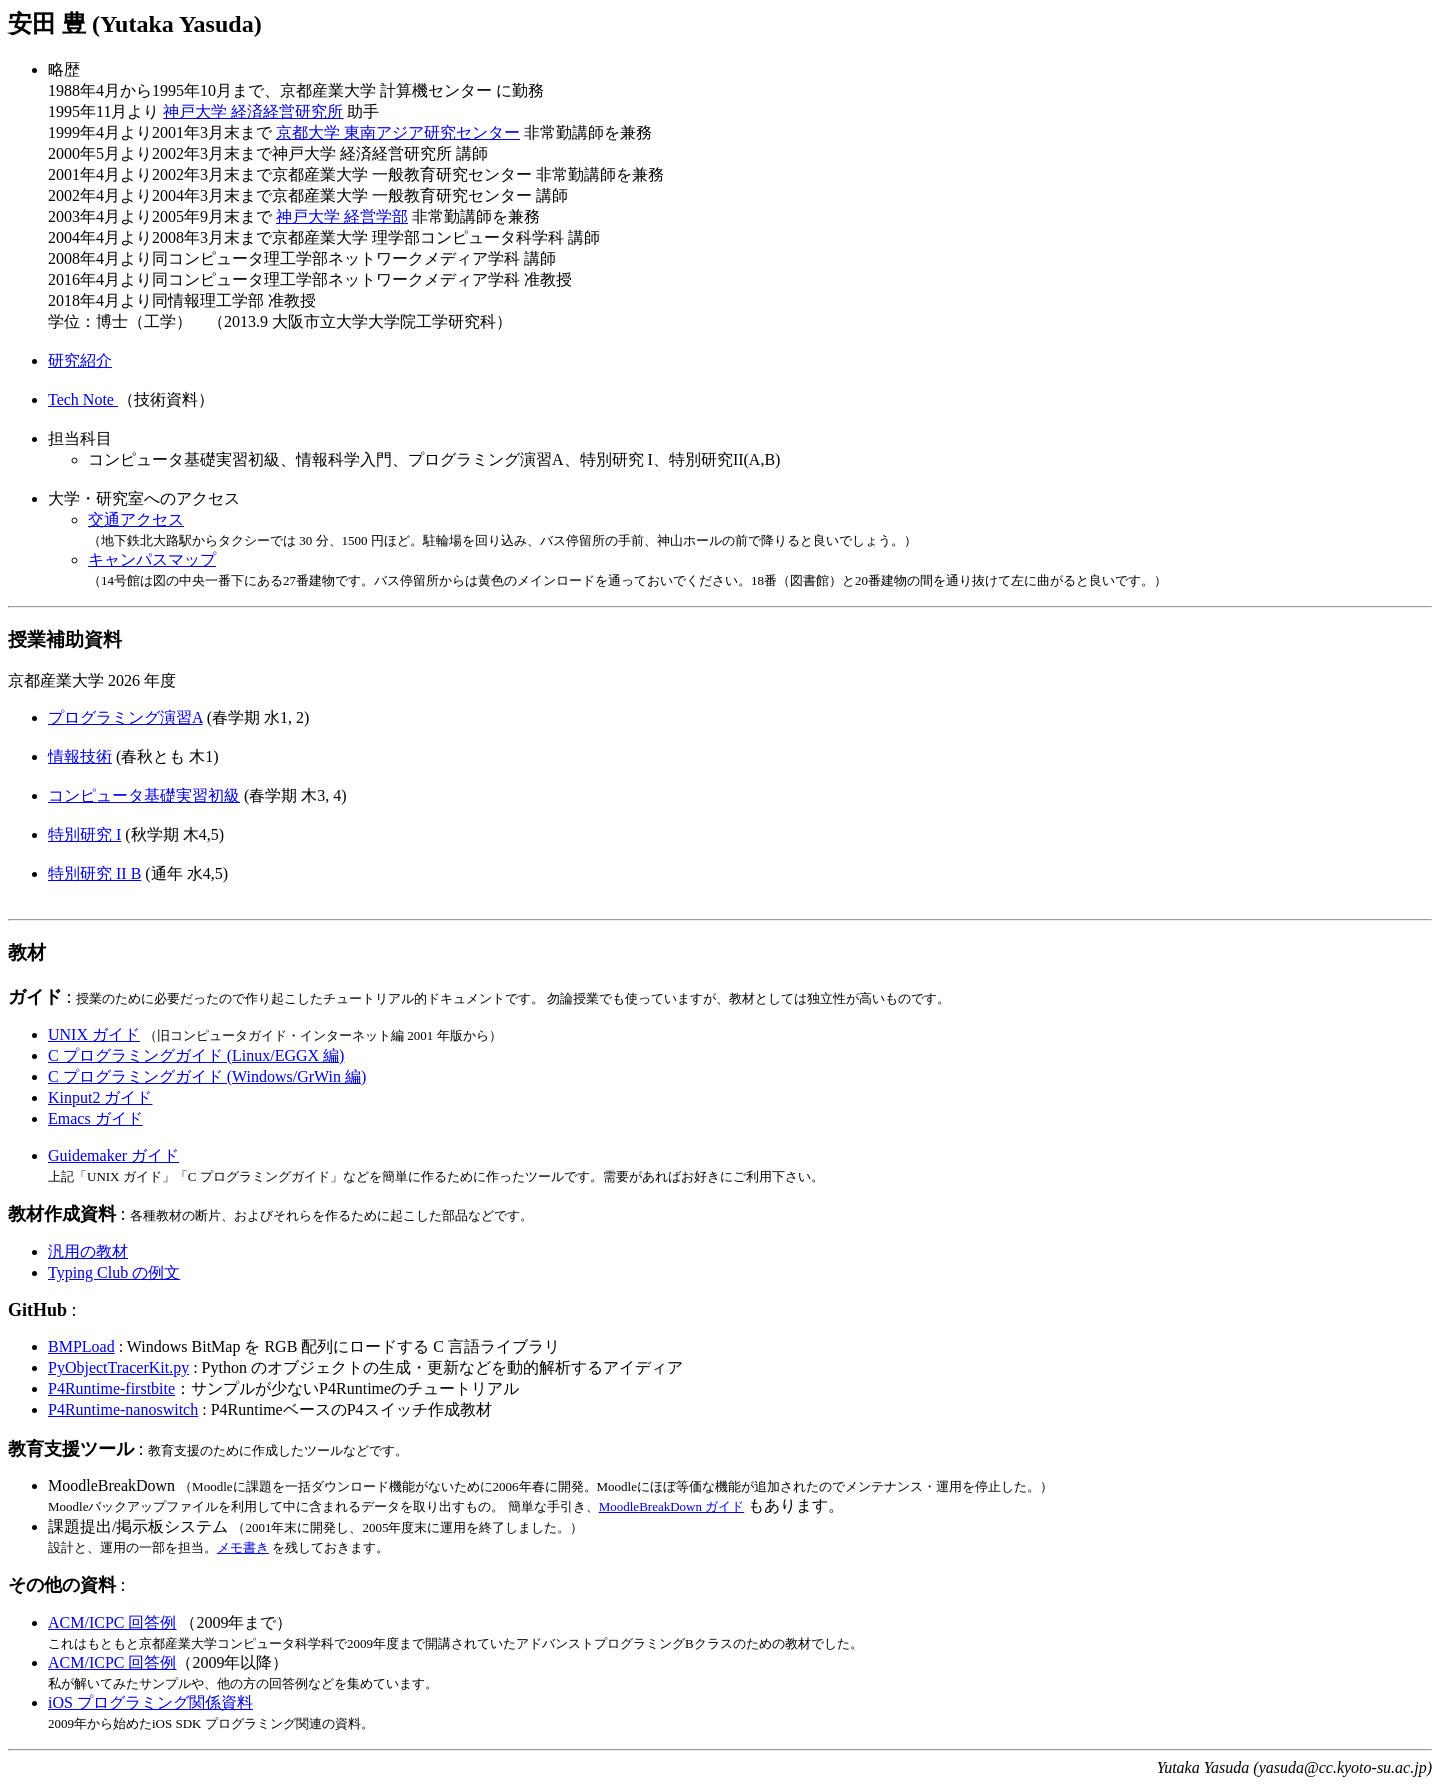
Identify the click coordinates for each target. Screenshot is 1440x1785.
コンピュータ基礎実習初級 (144, 795)
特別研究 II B (94, 873)
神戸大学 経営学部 (342, 216)
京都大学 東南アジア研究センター (398, 132)
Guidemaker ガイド (113, 1155)
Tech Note (83, 399)
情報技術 (80, 756)
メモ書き (243, 1547)
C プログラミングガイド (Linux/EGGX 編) (196, 1055)
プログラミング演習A (125, 717)
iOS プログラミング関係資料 (150, 1702)
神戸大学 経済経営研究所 (253, 111)
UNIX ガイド (94, 1034)
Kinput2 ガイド (100, 1097)
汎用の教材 (88, 1251)
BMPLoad (81, 1346)
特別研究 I (84, 834)
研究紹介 (80, 360)
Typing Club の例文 (114, 1272)
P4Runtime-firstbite (111, 1388)
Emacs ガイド (95, 1118)
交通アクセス (136, 519)
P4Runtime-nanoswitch (123, 1409)
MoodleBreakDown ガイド (672, 1506)
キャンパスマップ (152, 559)
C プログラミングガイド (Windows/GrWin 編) (207, 1076)
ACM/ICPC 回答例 (112, 1622)
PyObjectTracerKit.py (118, 1367)
